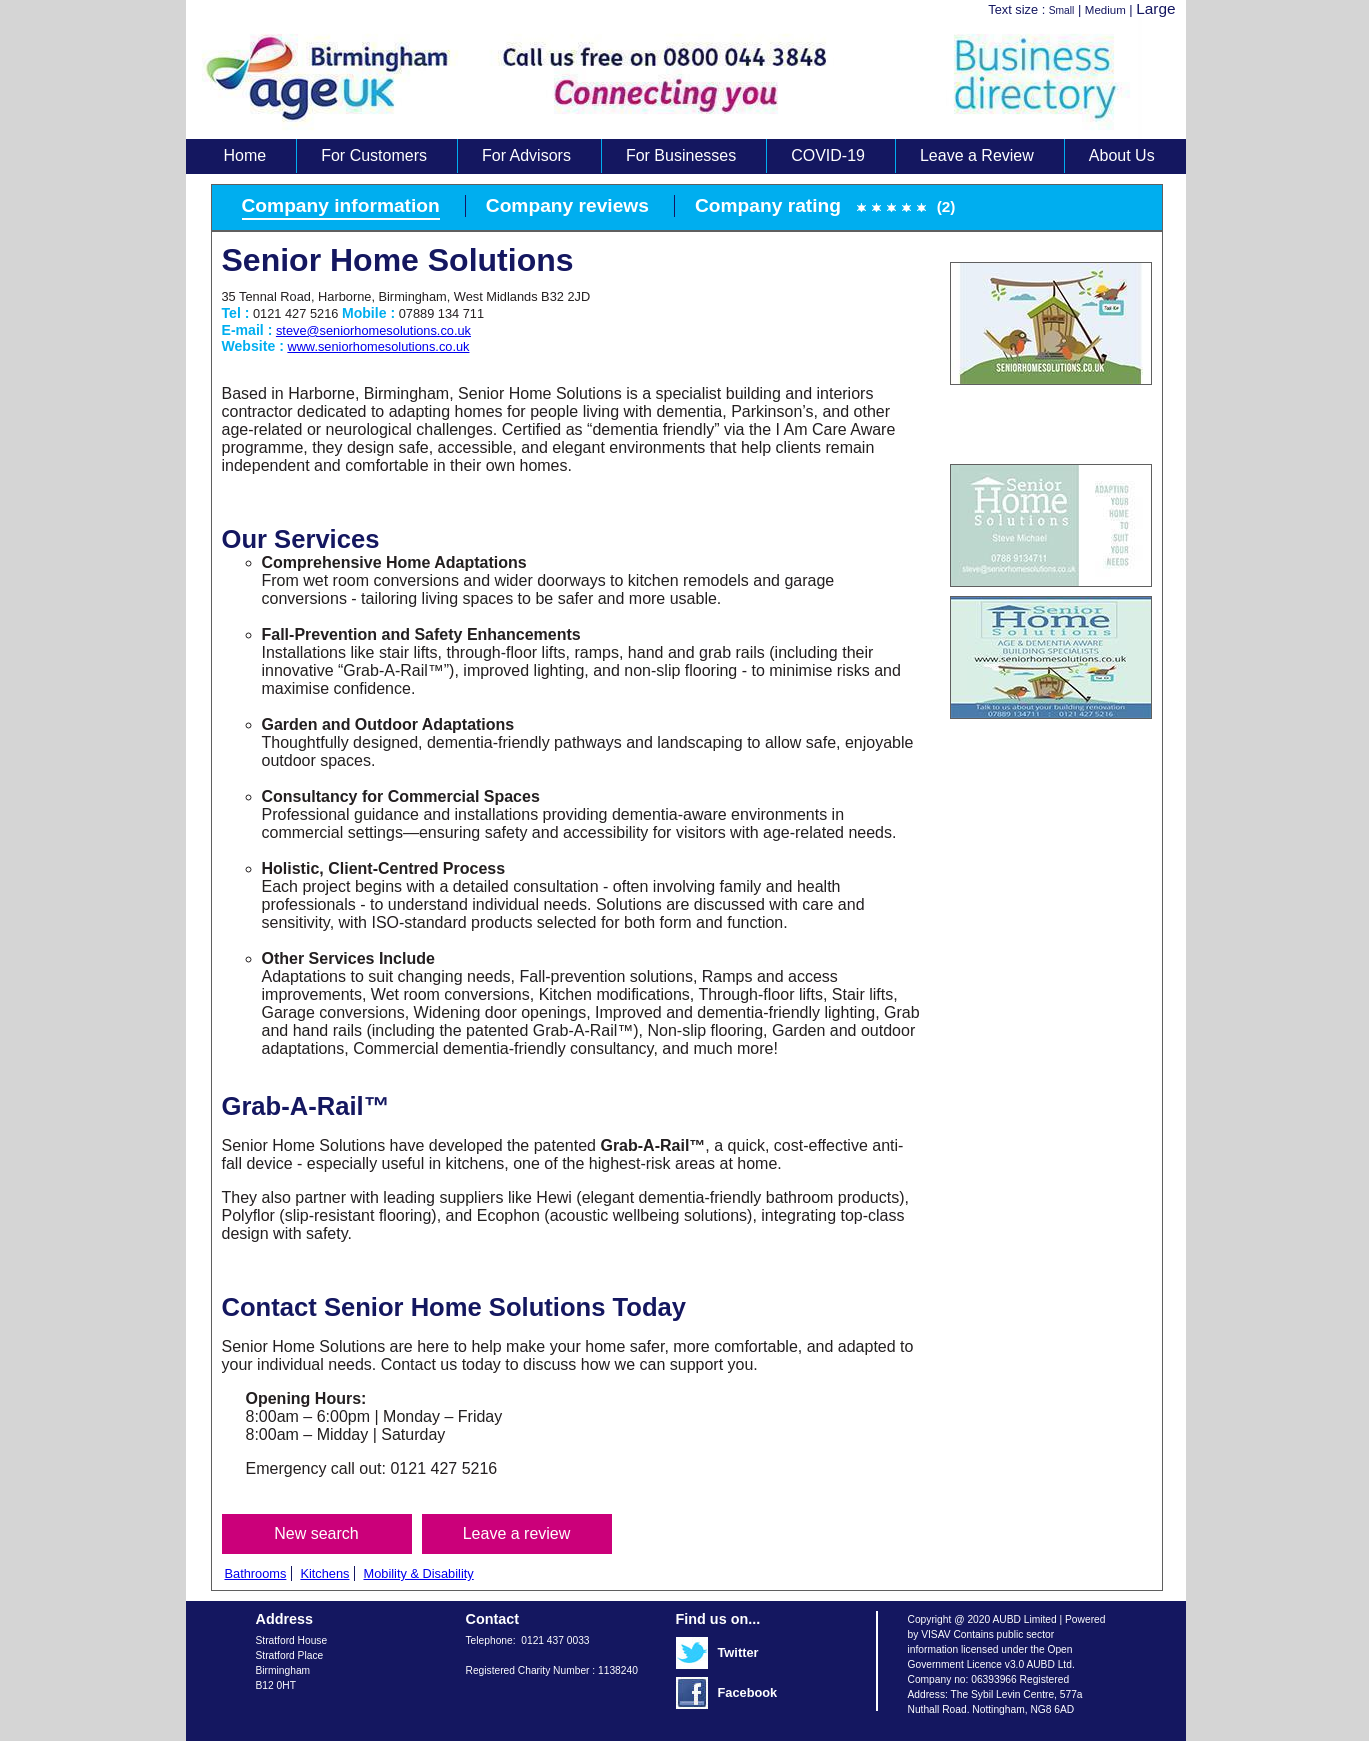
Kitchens (324, 1573)
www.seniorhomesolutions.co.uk (378, 346)
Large (1155, 8)
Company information (341, 205)
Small (1062, 10)
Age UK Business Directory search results (676, 78)
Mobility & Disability (418, 1573)
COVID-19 (828, 155)
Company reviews (567, 205)
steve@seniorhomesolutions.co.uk (373, 330)
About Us (1122, 155)
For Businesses (681, 155)
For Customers (374, 155)
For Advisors (526, 155)
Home (245, 155)
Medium (1105, 10)
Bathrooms (256, 1573)
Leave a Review (977, 155)
